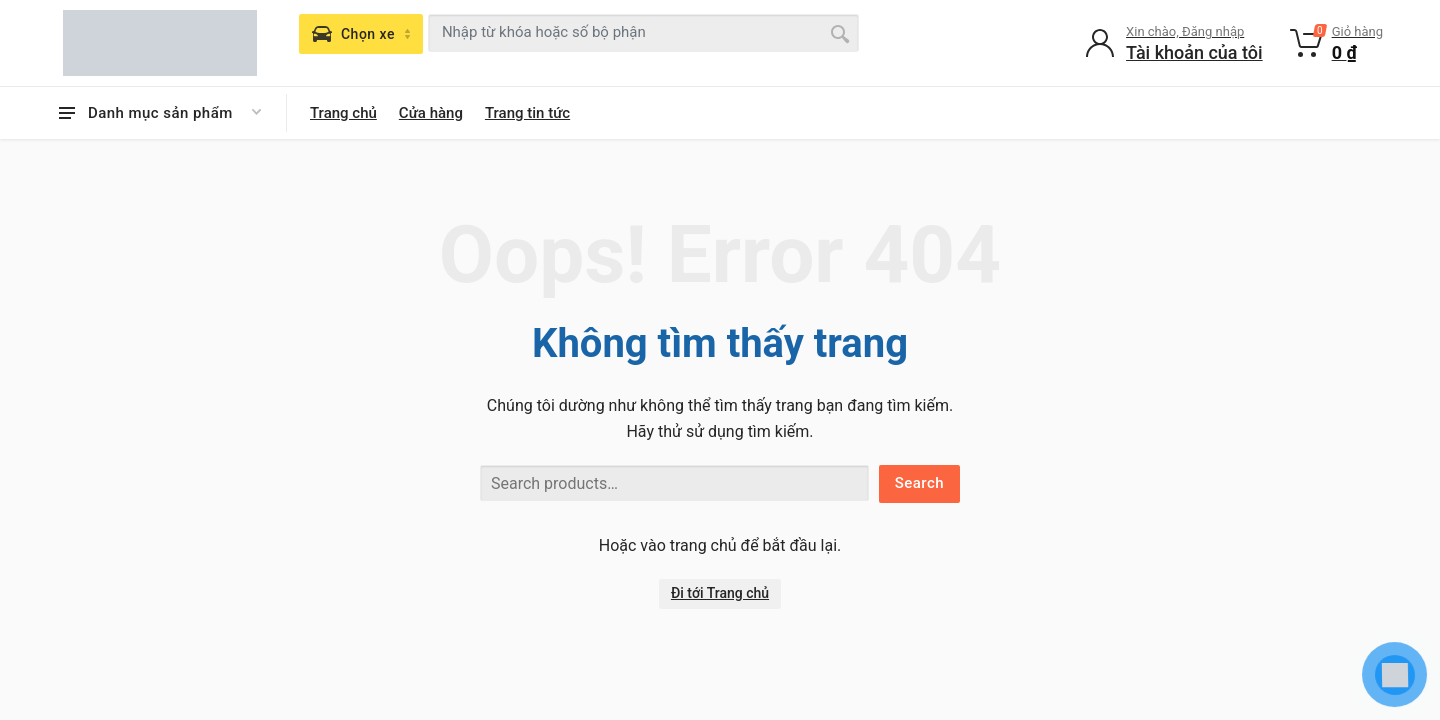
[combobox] (643, 33)
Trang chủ (343, 113)
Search (919, 483)
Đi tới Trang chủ (720, 593)
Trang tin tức (527, 113)
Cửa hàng (431, 113)
